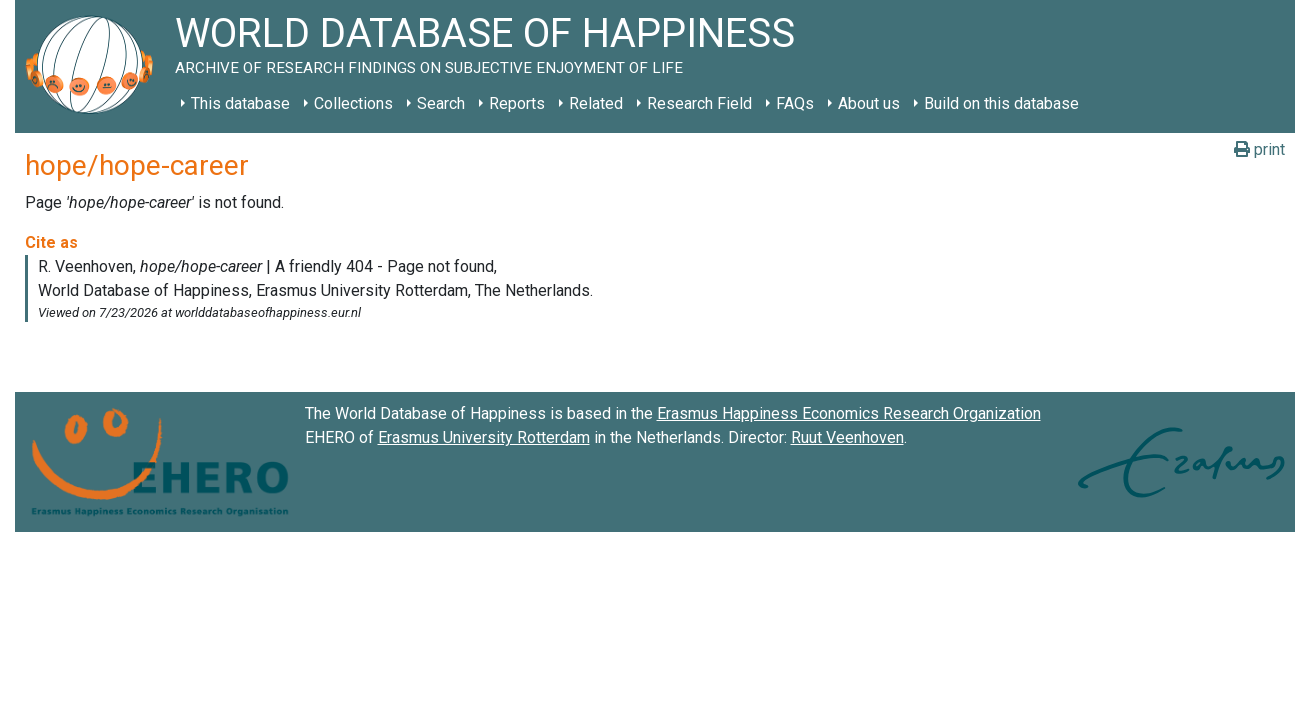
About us (869, 103)
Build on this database (1001, 103)
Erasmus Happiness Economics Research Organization (849, 413)
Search (441, 103)
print (1259, 149)
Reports (517, 103)
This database (240, 103)
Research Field (699, 103)
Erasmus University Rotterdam (484, 437)
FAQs (795, 103)
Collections (353, 103)
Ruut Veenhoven (847, 437)
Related (596, 103)
